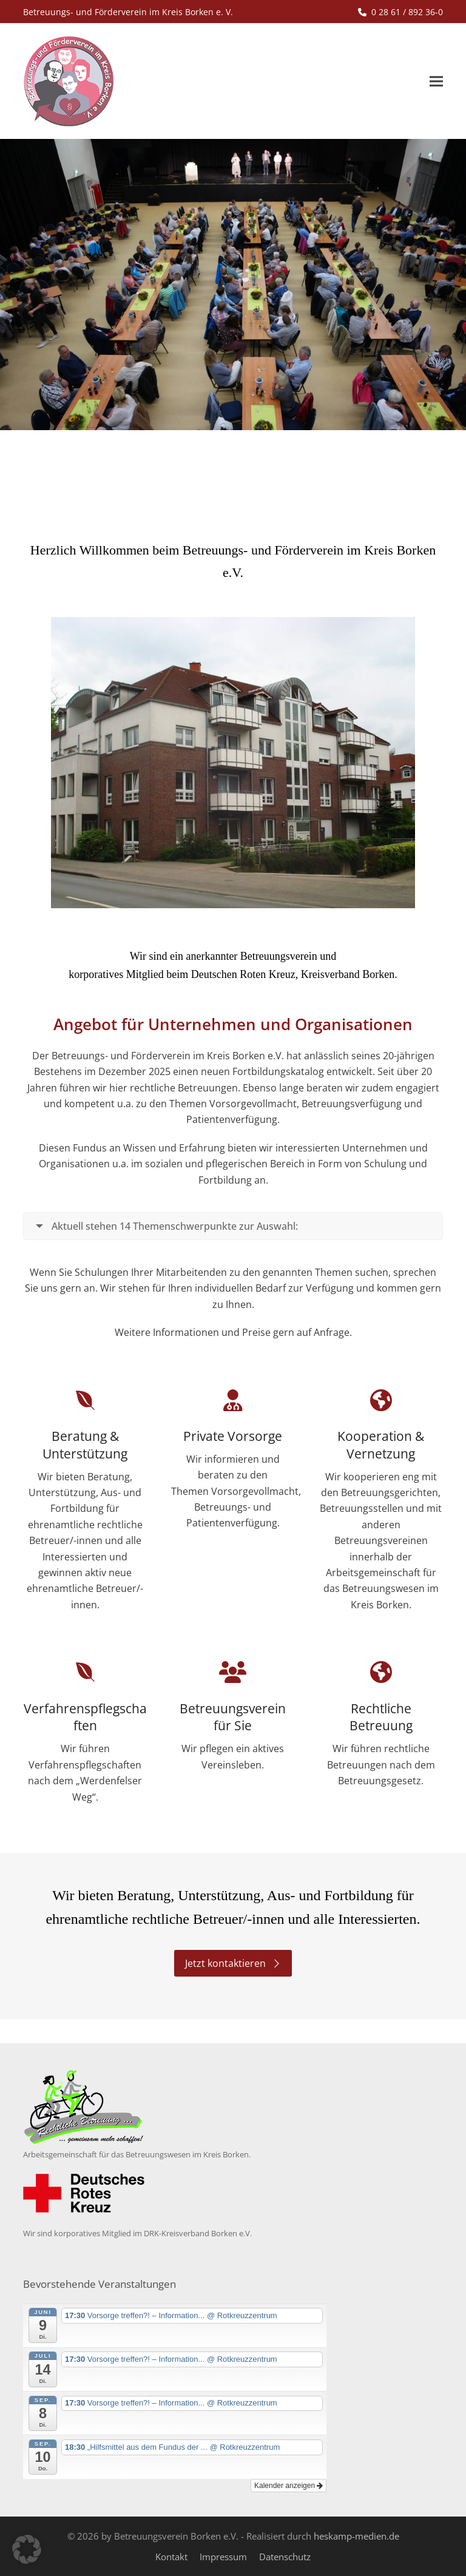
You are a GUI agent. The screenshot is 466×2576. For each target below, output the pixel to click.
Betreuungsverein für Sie (233, 1717)
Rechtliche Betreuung (381, 1717)
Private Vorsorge (232, 1436)
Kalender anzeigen (288, 2485)
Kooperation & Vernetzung (380, 1445)
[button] (436, 81)
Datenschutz (285, 2557)
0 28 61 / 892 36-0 (407, 12)
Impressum (223, 2557)
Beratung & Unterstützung (84, 1445)
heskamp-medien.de (356, 2536)
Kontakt (171, 2557)
